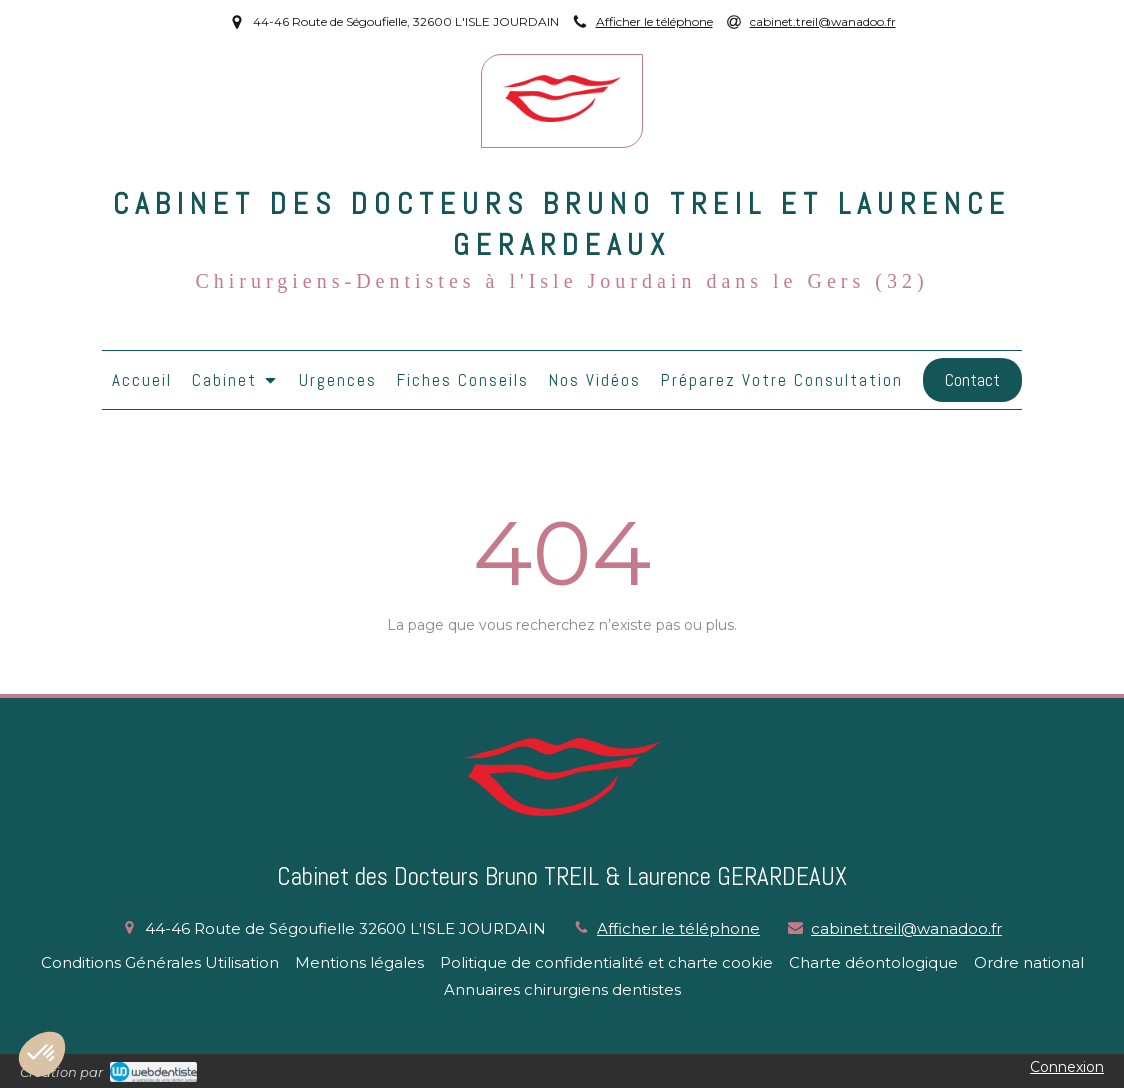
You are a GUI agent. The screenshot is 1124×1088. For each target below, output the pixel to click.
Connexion (1067, 1067)
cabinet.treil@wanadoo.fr (906, 928)
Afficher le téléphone (654, 21)
